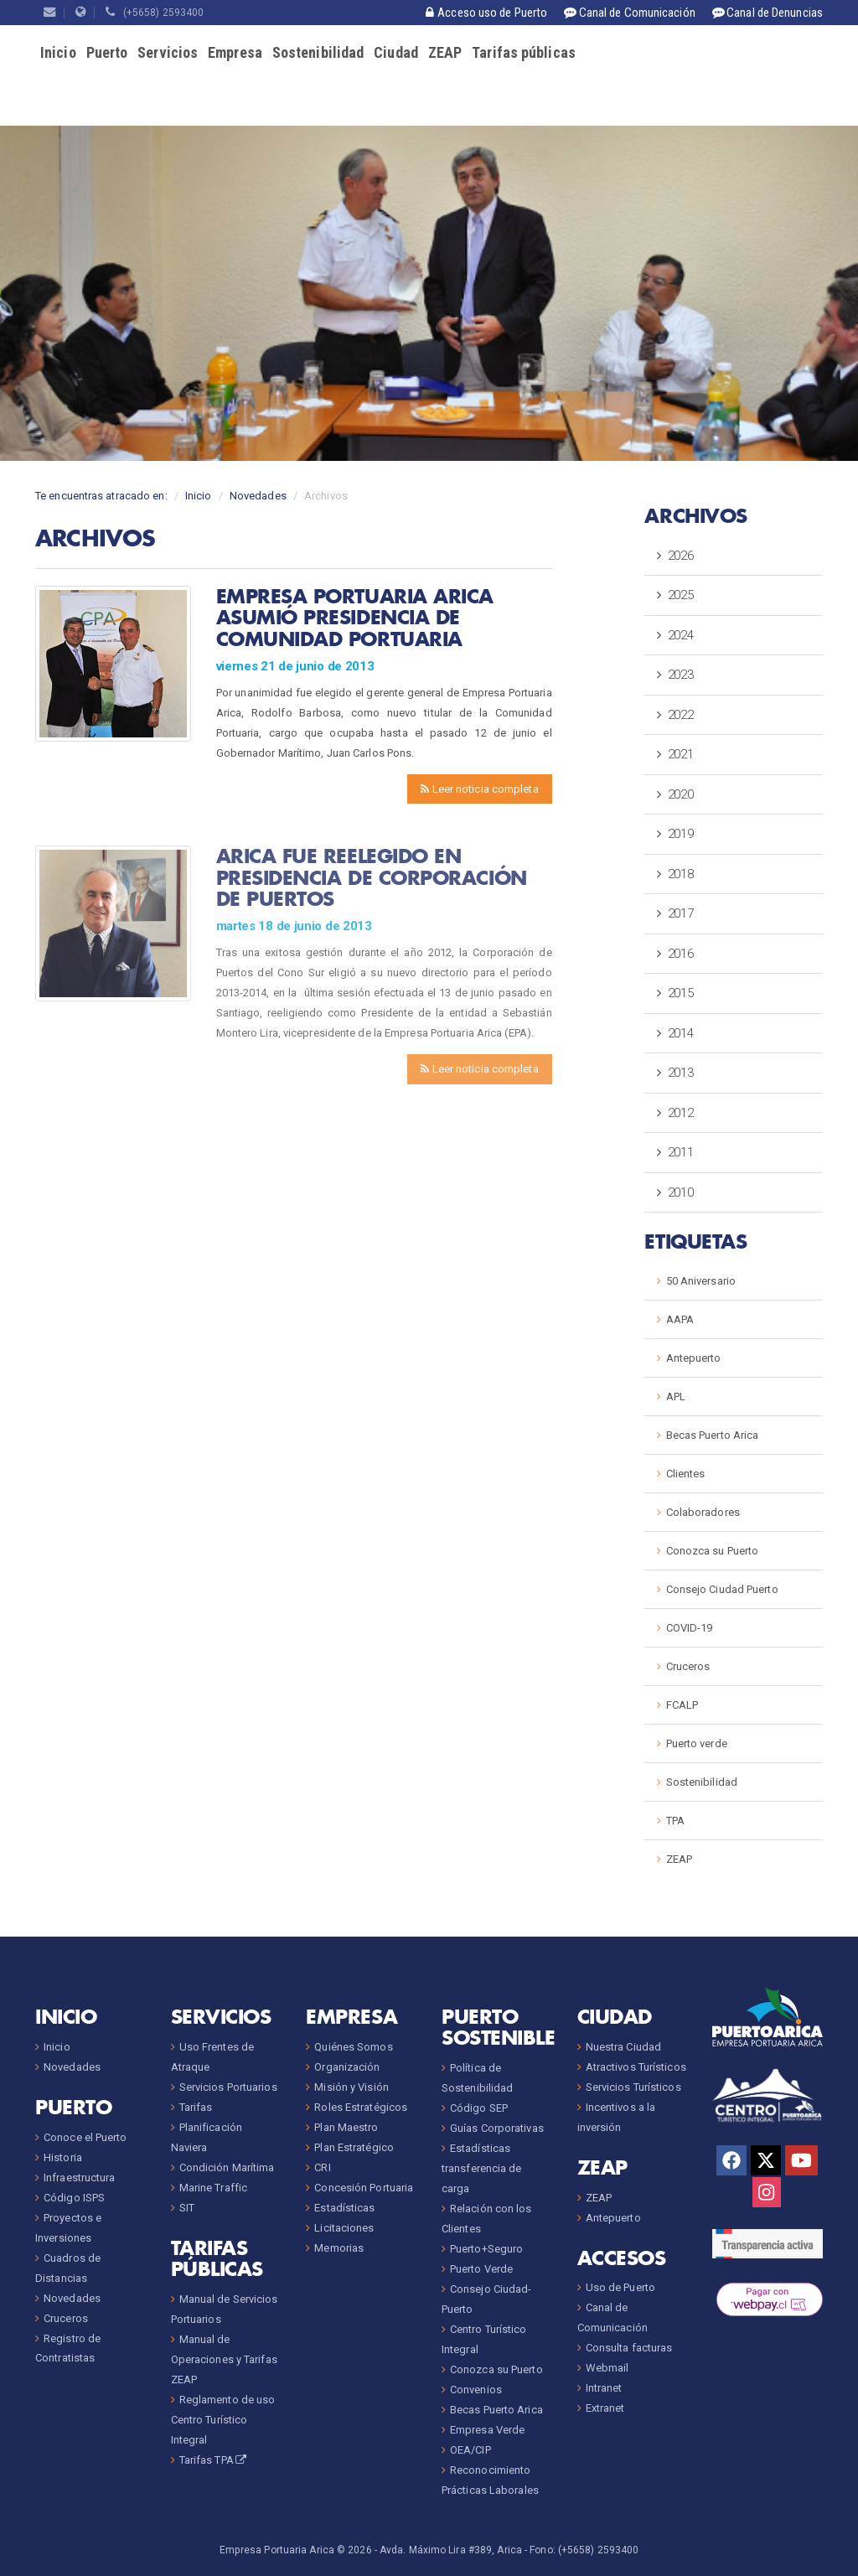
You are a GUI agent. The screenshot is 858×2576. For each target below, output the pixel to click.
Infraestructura (80, 2177)
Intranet (604, 2388)
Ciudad (396, 52)
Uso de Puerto (620, 2287)
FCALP (682, 1705)
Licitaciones (344, 2228)
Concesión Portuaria (363, 2187)
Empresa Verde (487, 2429)
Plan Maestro (346, 2127)
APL (675, 1396)
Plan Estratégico (354, 2147)
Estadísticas (344, 2207)
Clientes (686, 1473)
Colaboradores (703, 1512)
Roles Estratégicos (360, 2107)
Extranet (605, 2408)
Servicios (167, 52)
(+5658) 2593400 (155, 12)
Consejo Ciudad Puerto (722, 1589)
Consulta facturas (629, 2347)
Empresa (235, 52)
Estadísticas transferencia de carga (482, 2168)
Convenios (476, 2389)
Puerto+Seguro (486, 2248)
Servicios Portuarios (228, 2087)
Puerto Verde (481, 2269)
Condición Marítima (227, 2167)
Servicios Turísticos (633, 2087)
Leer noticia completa (479, 789)
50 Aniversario (701, 1281)
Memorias (339, 2248)
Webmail (607, 2367)
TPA (675, 1820)
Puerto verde (696, 1743)
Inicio (58, 52)
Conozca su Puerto (712, 1550)
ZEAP (445, 52)
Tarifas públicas (524, 52)
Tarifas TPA (213, 2460)
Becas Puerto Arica (712, 1435)
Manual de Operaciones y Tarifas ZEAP (224, 2359)
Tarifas (196, 2107)
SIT (186, 2207)
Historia (63, 2157)
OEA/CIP (470, 2450)
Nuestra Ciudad (623, 2047)
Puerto (107, 52)
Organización (347, 2067)
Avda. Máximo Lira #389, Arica (451, 2550)
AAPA (680, 1319)
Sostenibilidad (318, 52)
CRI (322, 2167)
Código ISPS (74, 2197)
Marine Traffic (213, 2187)
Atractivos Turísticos (636, 2067)
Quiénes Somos (353, 2047)
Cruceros (688, 1666)
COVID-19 (689, 1628)
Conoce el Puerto (85, 2137)
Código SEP (479, 2108)
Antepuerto (693, 1358)
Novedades (258, 495)
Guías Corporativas (497, 2128)
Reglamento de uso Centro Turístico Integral (223, 2419)
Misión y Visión (351, 2087)
